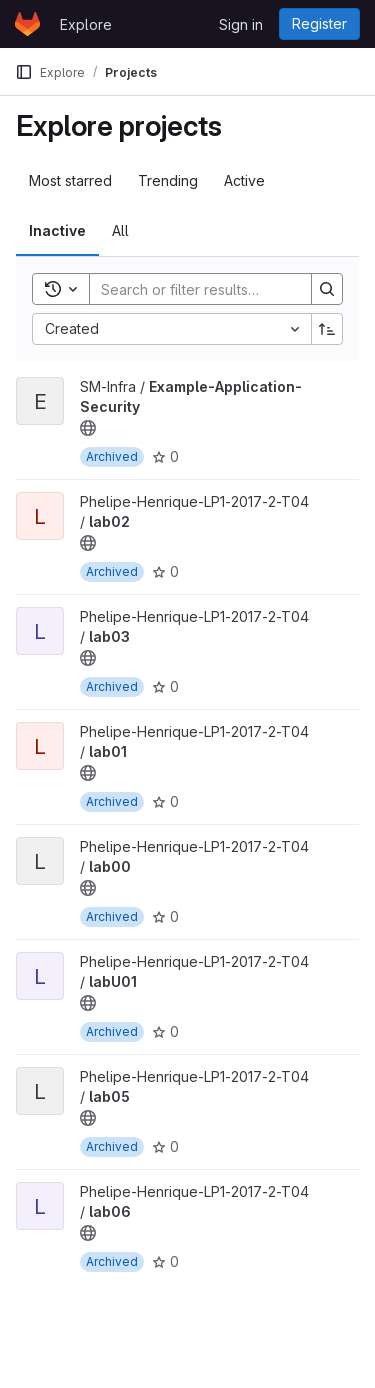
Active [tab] (244, 180)
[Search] (221, 289)
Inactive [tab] (57, 230)
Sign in (241, 24)
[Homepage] (27, 24)
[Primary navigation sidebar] (24, 72)
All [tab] (120, 230)
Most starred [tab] (70, 180)
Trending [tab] (168, 180)
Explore (86, 24)
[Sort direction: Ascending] (327, 329)
